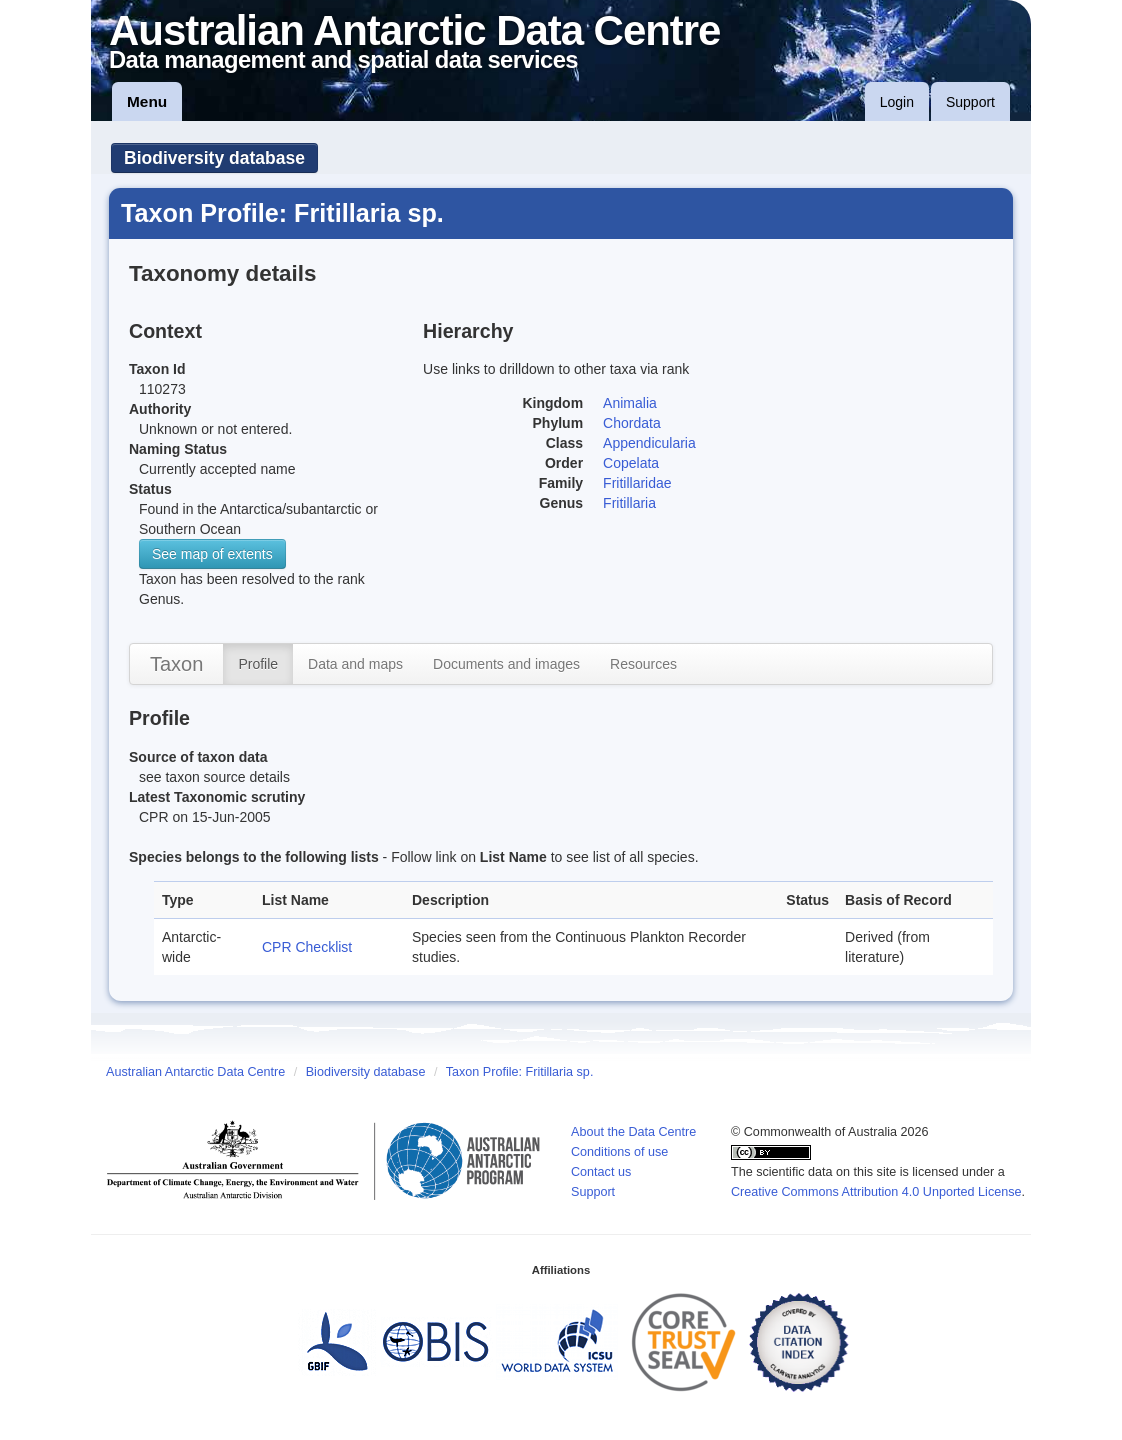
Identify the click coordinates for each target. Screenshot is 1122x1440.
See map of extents (212, 554)
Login (897, 102)
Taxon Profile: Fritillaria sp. (520, 1072)
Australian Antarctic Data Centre (195, 1072)
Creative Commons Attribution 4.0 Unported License (876, 1192)
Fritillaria (629, 503)
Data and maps (355, 664)
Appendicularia (649, 443)
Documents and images (506, 664)
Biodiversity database (214, 158)
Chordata (632, 423)
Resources (643, 664)
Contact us (601, 1172)
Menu (147, 101)
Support (970, 102)
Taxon (176, 664)
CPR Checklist (307, 947)
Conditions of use (619, 1152)
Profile (258, 664)
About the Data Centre (633, 1132)
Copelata (631, 463)
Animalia (630, 403)
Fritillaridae (637, 483)
